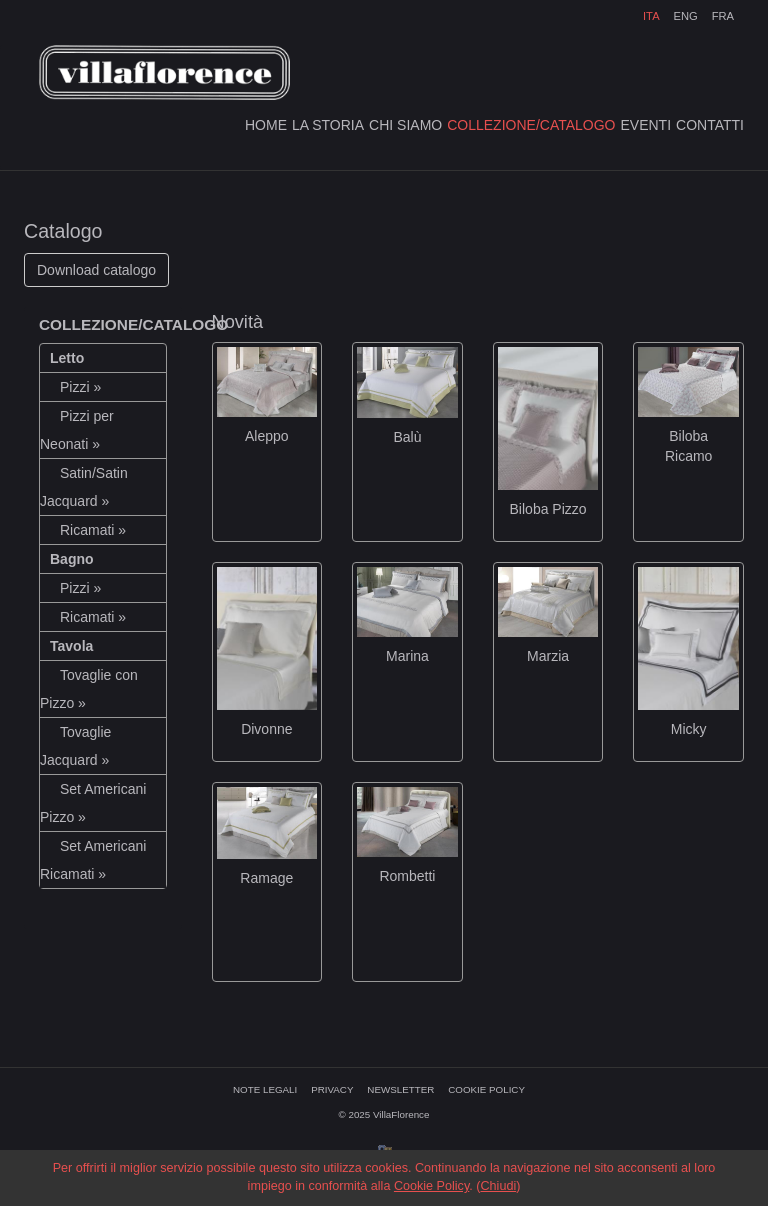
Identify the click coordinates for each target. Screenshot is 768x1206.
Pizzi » (80, 387)
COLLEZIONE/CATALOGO (531, 125)
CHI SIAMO (405, 125)
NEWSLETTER (400, 1089)
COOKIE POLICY (486, 1089)
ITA (651, 16)
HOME (266, 125)
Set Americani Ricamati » (93, 860)
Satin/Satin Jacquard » (84, 487)
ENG (685, 16)
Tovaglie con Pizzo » (89, 689)
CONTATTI (710, 125)
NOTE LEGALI (265, 1089)
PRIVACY (332, 1089)
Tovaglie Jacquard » (75, 746)
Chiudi (498, 1186)
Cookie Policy (431, 1186)
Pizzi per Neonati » (77, 430)
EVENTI (646, 125)
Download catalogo (96, 270)
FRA (723, 16)
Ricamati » (93, 530)
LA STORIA (328, 125)
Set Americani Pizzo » (93, 803)
